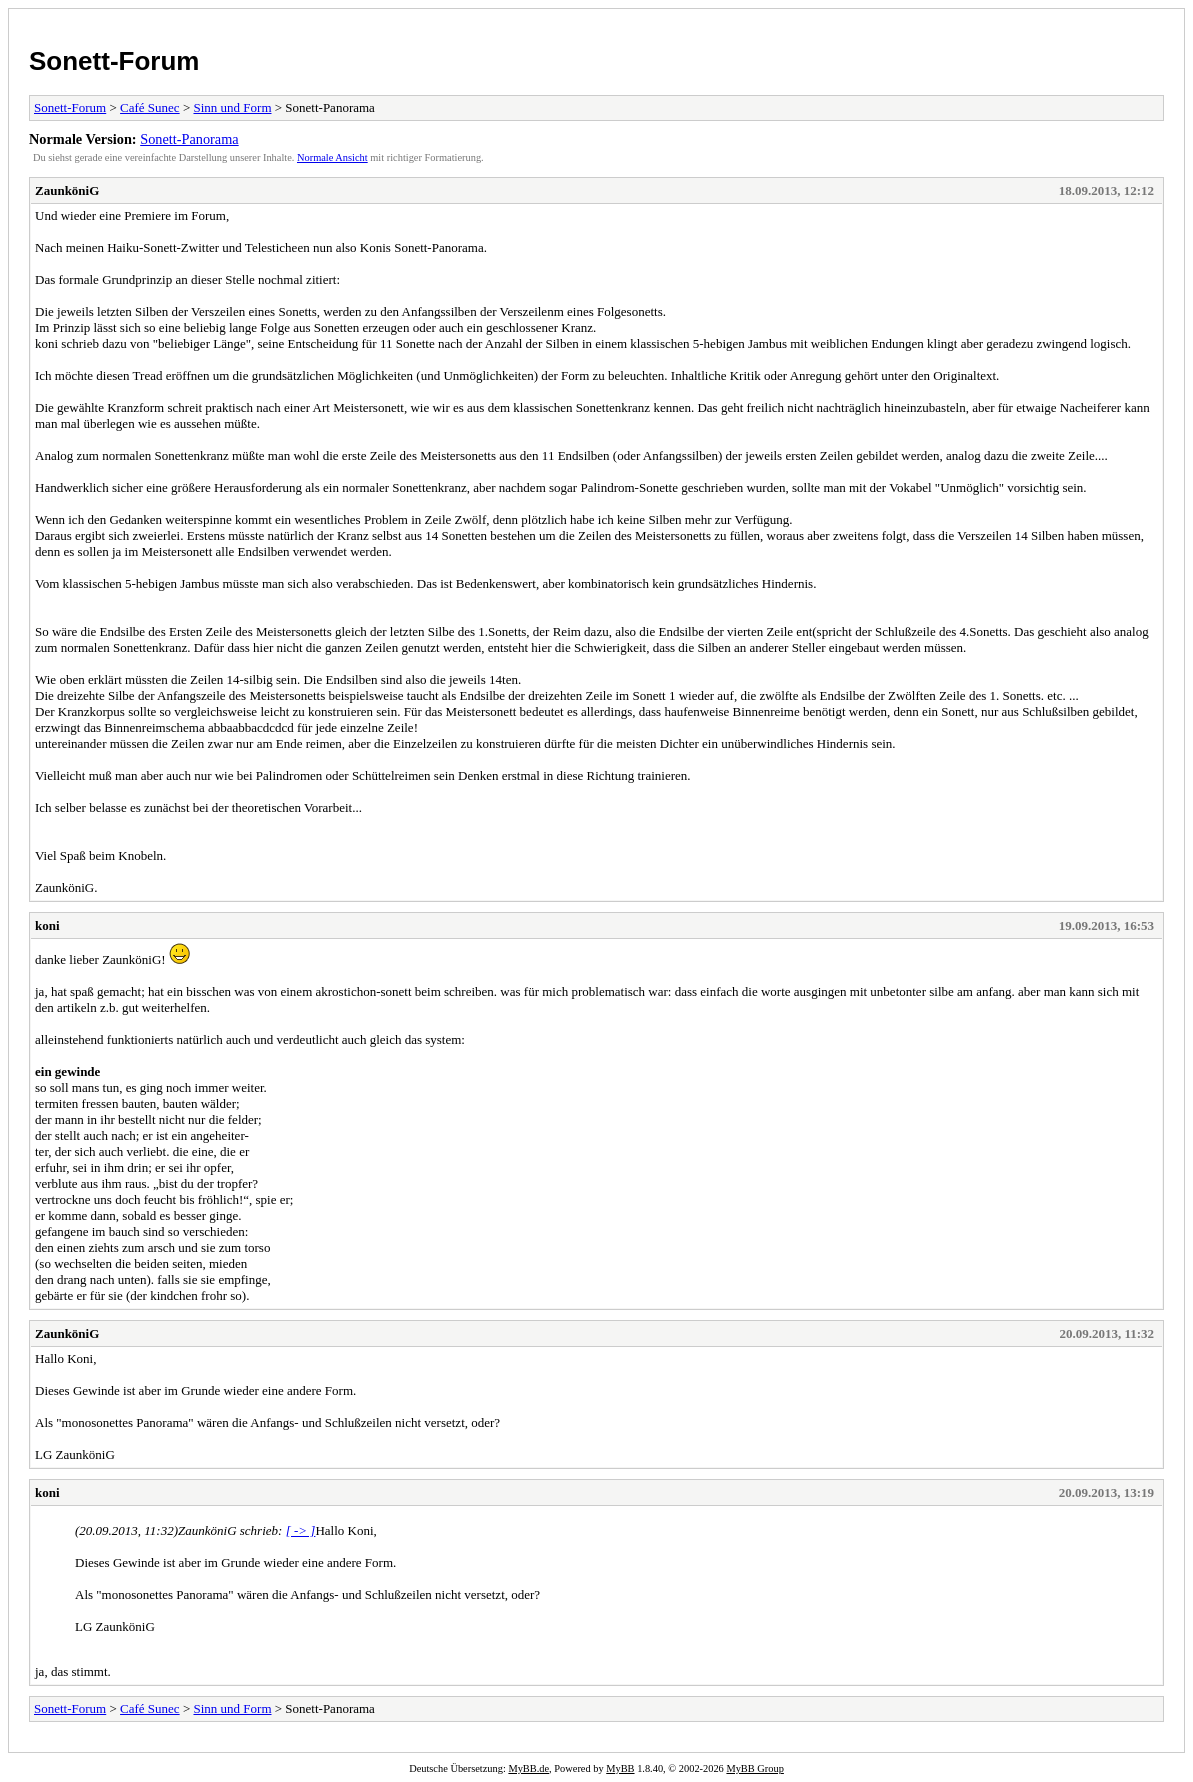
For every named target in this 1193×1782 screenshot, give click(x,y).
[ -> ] (301, 1530)
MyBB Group (754, 1768)
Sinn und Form (232, 107)
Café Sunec (150, 107)
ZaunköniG (67, 190)
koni (47, 925)
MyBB (620, 1768)
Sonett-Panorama (189, 139)
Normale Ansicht (332, 157)
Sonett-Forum (114, 61)
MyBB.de (528, 1768)
